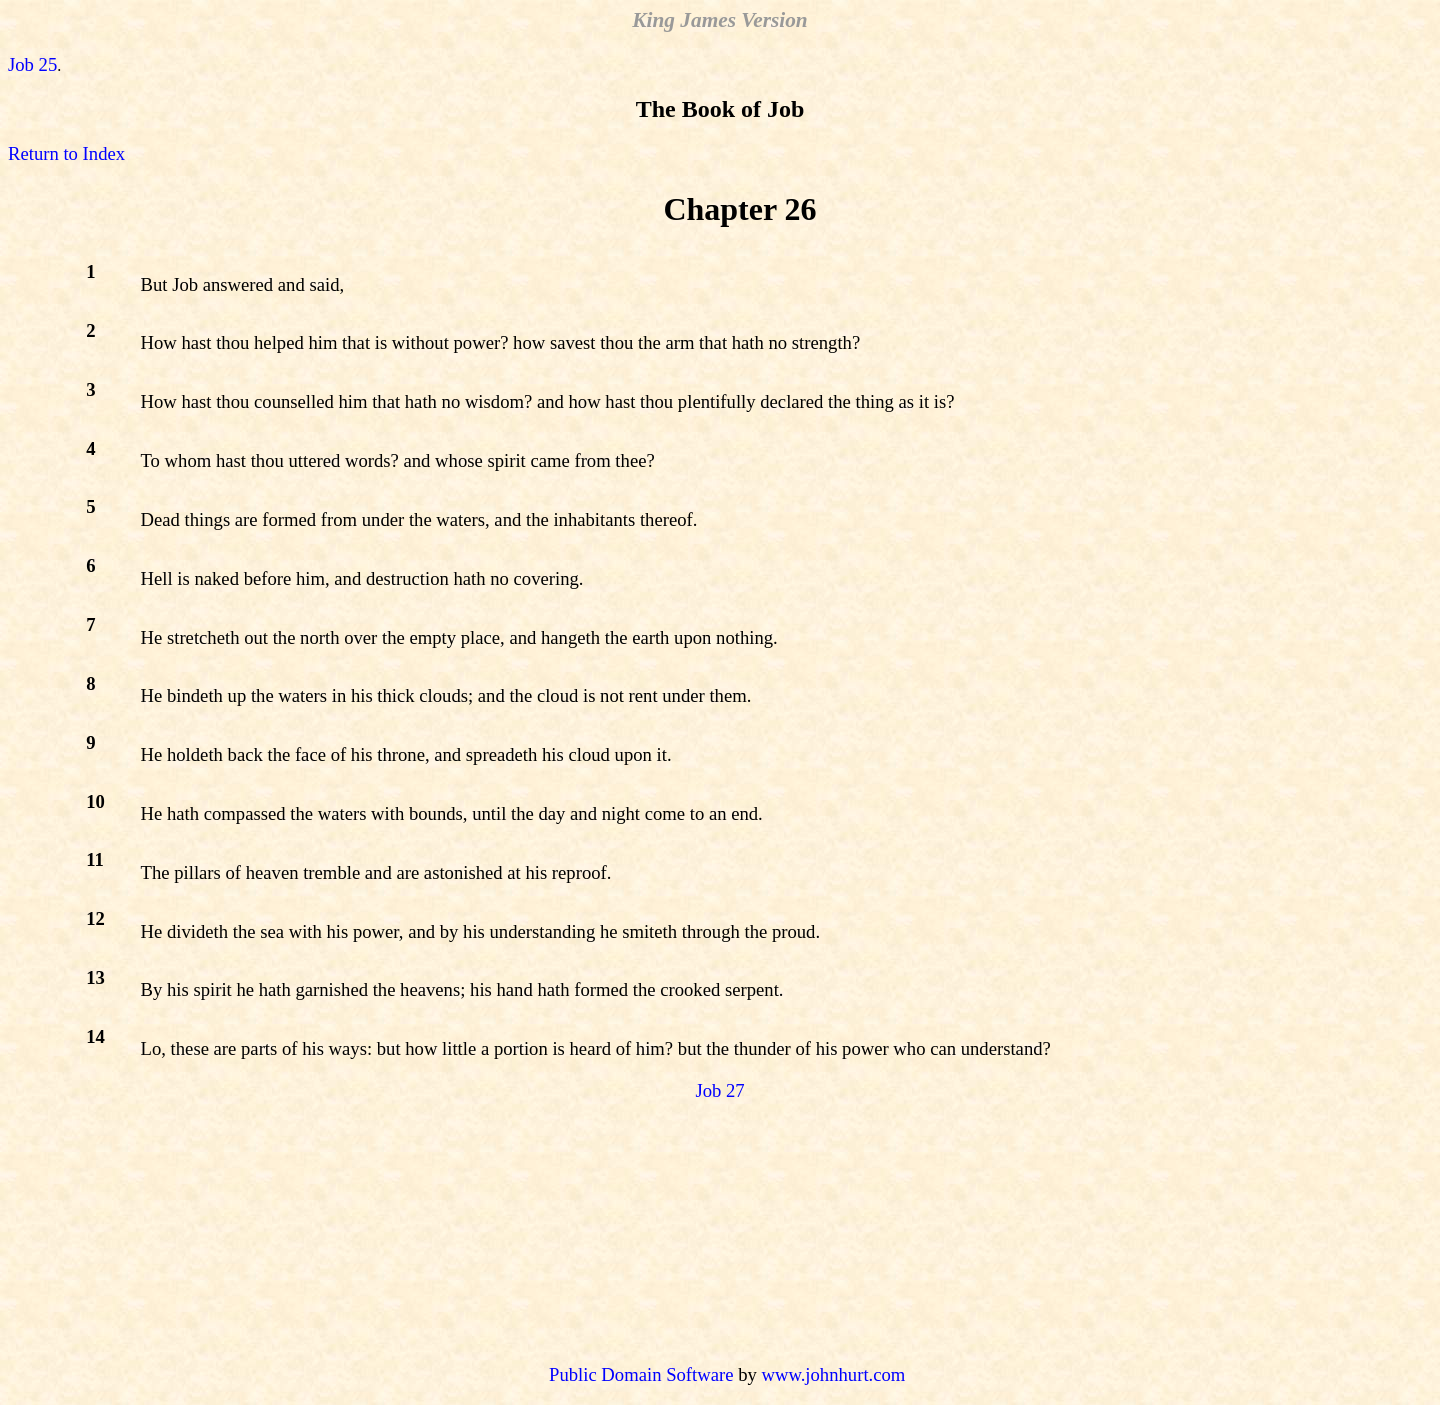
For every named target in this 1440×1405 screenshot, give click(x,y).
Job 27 (719, 1090)
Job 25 (32, 64)
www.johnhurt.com (833, 1374)
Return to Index (66, 153)
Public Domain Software (641, 1374)
